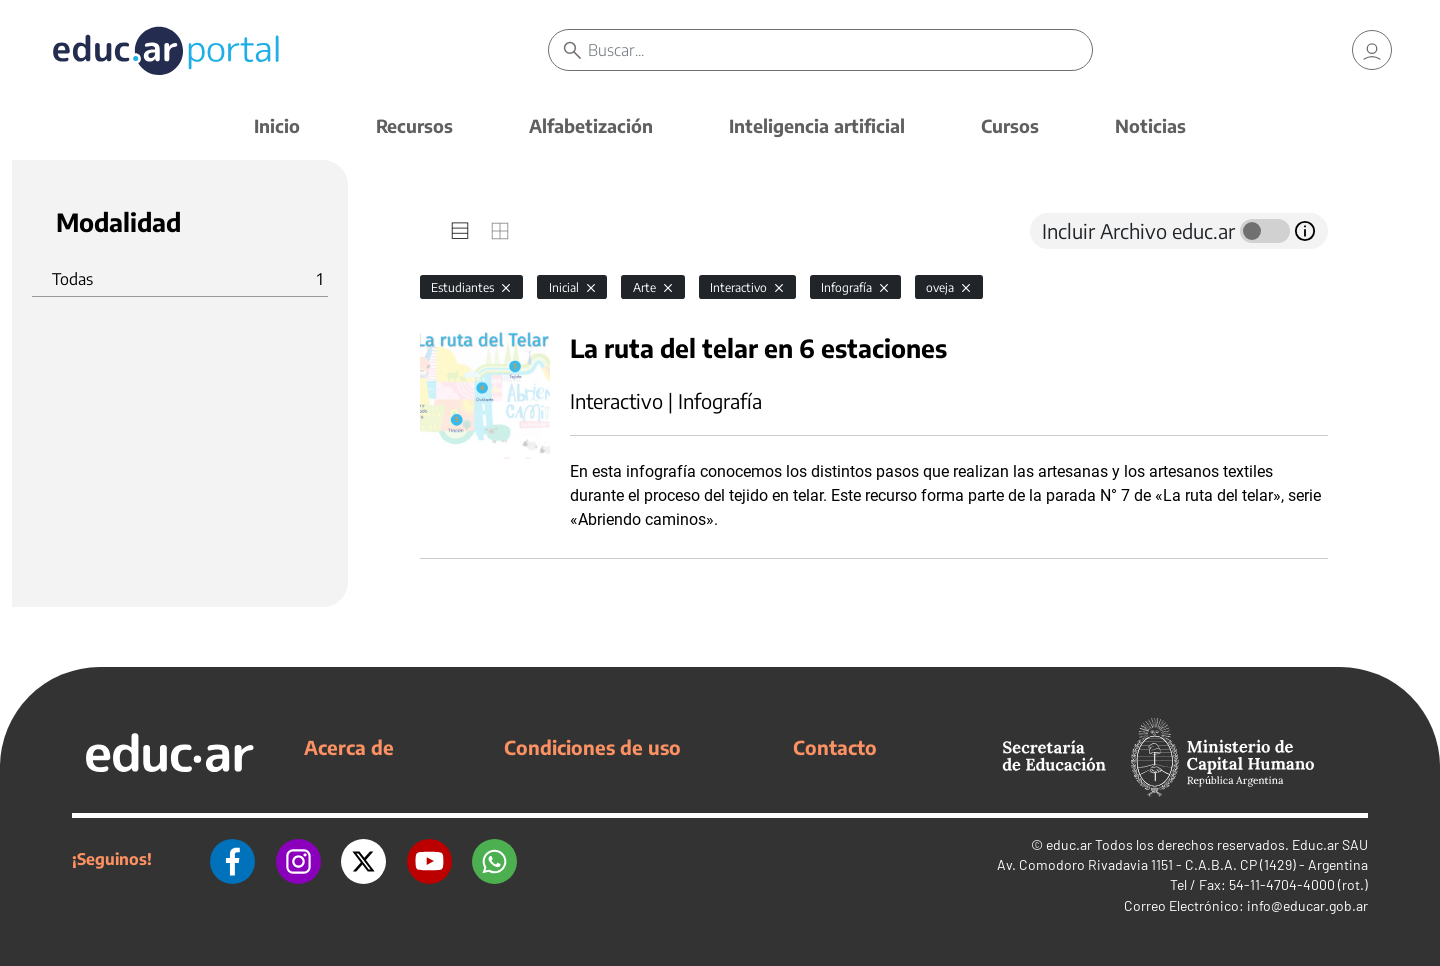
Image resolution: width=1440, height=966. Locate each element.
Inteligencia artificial (817, 125)
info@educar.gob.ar (1307, 905)
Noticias (1150, 125)
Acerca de (349, 747)
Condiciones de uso (592, 747)
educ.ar (1069, 844)
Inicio (277, 125)
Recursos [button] (414, 125)
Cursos (1010, 125)
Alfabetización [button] (591, 125)
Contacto (835, 747)
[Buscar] (840, 50)
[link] (1372, 50)
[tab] (460, 231)
